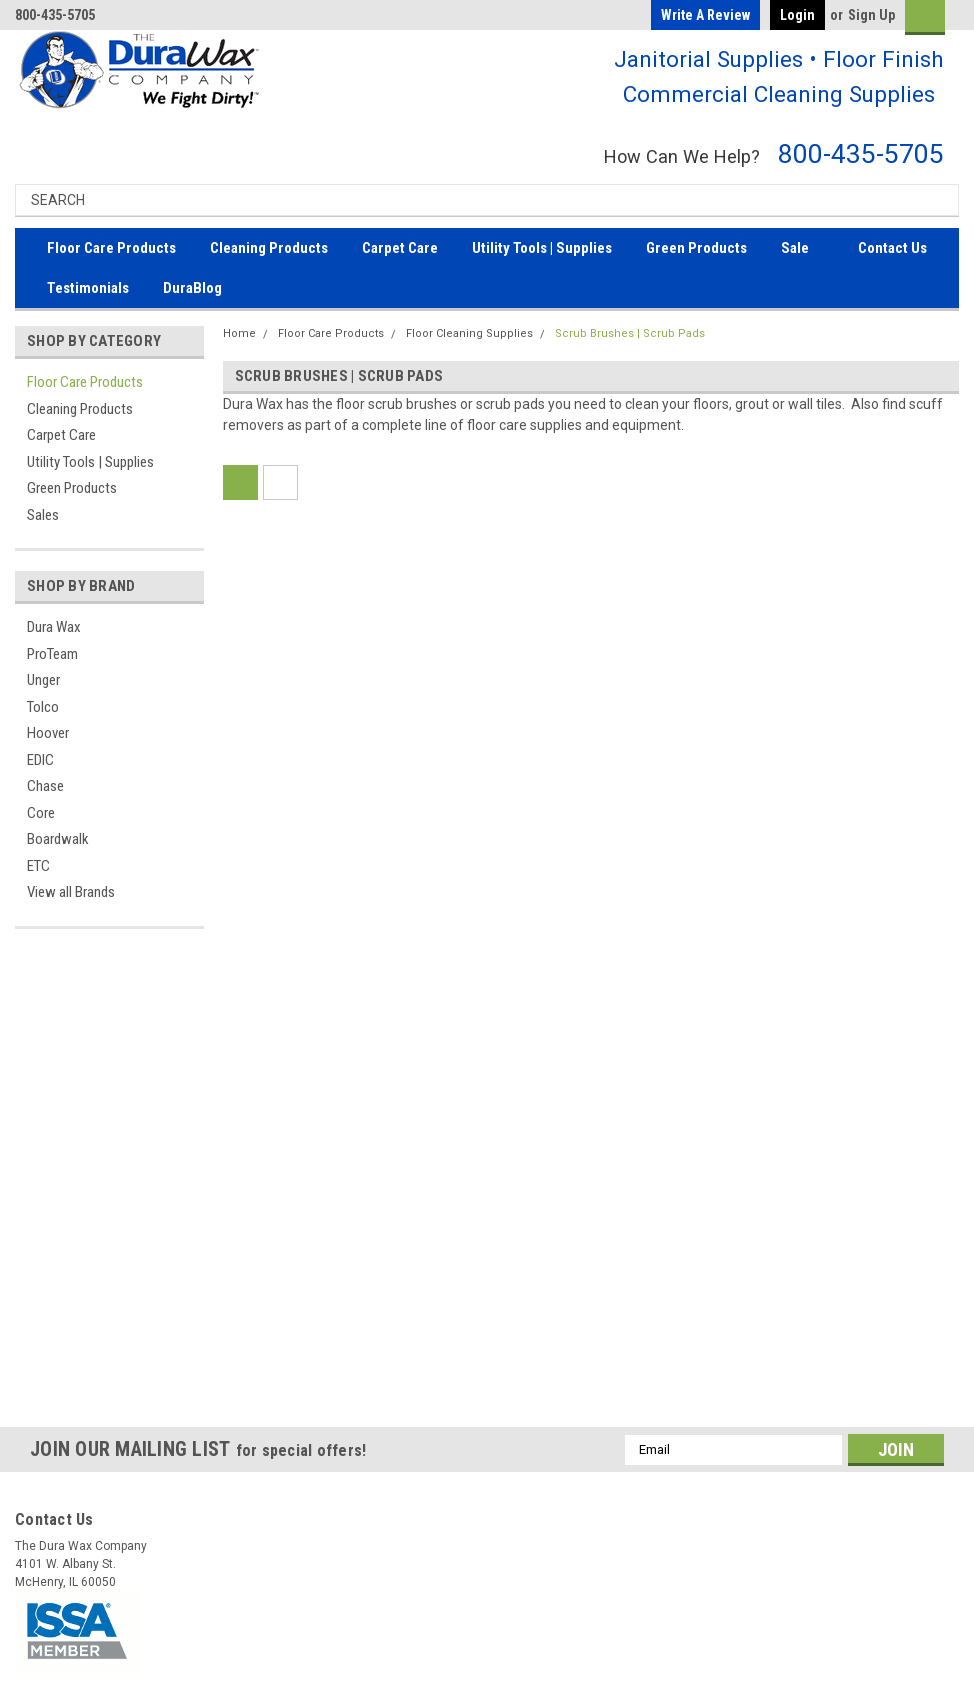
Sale (795, 248)
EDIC (40, 760)
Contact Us (892, 248)
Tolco (43, 707)
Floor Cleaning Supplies (469, 333)
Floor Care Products (111, 248)
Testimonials (88, 288)
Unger (43, 680)
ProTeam (52, 654)
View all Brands (71, 892)
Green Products (696, 248)
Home (239, 333)
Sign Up (871, 15)
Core (41, 813)
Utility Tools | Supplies (542, 248)
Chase (45, 786)
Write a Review (705, 15)
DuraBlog (192, 288)
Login (797, 15)
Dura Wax (54, 627)
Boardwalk (58, 839)
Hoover (48, 733)
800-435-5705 (861, 153)
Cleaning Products (269, 248)
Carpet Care (400, 248)
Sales (43, 515)
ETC (38, 866)
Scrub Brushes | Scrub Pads (630, 333)
